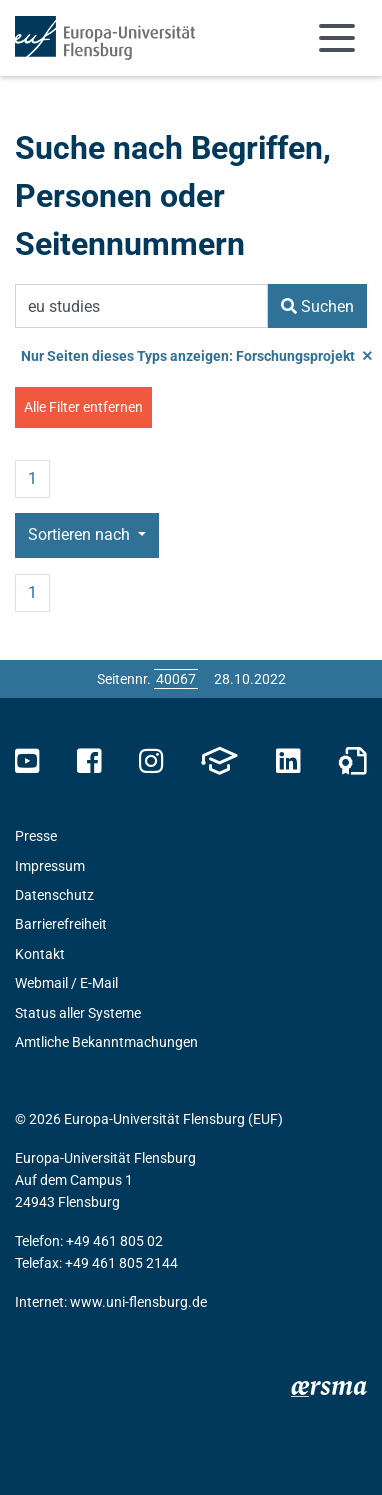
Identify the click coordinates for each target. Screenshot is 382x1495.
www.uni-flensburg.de (138, 1302)
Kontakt (40, 954)
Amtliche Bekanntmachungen (106, 1042)
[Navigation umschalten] (337, 38)
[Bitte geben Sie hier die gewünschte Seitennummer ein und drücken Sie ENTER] (176, 679)
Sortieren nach (81, 534)
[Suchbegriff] (141, 306)
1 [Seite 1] (32, 478)
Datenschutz (54, 895)
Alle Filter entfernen (83, 407)
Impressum (50, 866)
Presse (36, 836)
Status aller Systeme (78, 1013)
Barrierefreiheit (61, 924)
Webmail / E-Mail (66, 983)
